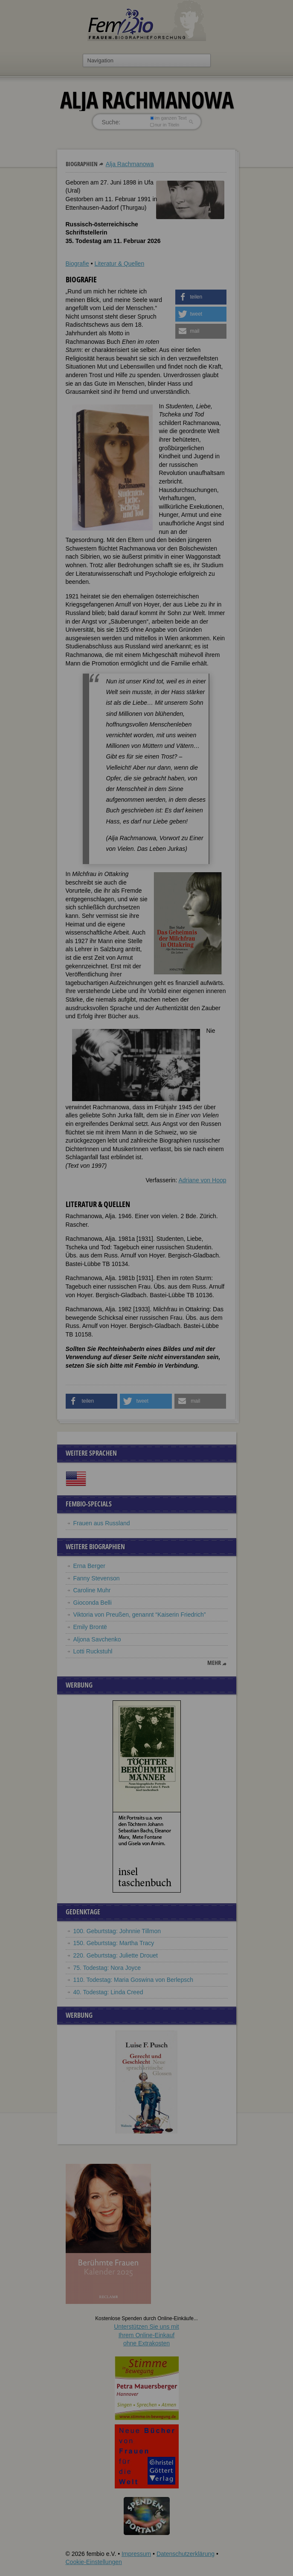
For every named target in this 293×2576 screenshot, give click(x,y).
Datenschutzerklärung (186, 2553)
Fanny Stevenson (96, 1578)
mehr (214, 1663)
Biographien (82, 164)
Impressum (136, 2553)
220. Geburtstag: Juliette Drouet (115, 1955)
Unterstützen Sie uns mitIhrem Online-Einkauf (146, 2335)
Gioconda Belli (92, 1602)
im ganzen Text (168, 117)
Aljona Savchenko (97, 1639)
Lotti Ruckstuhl (93, 1651)
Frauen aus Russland (101, 1523)
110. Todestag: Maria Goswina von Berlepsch (133, 1979)
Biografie (77, 263)
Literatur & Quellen (119, 263)
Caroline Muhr (92, 1590)
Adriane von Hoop (202, 1180)
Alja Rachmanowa (130, 164)
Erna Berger (89, 1565)
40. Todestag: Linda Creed (108, 1992)
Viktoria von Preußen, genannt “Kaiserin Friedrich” (139, 1614)
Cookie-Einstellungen (94, 2561)
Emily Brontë (90, 1627)
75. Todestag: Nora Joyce (107, 1967)
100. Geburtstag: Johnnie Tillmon (117, 1931)
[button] (200, 297)
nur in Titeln (164, 124)
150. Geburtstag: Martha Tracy (113, 1943)
